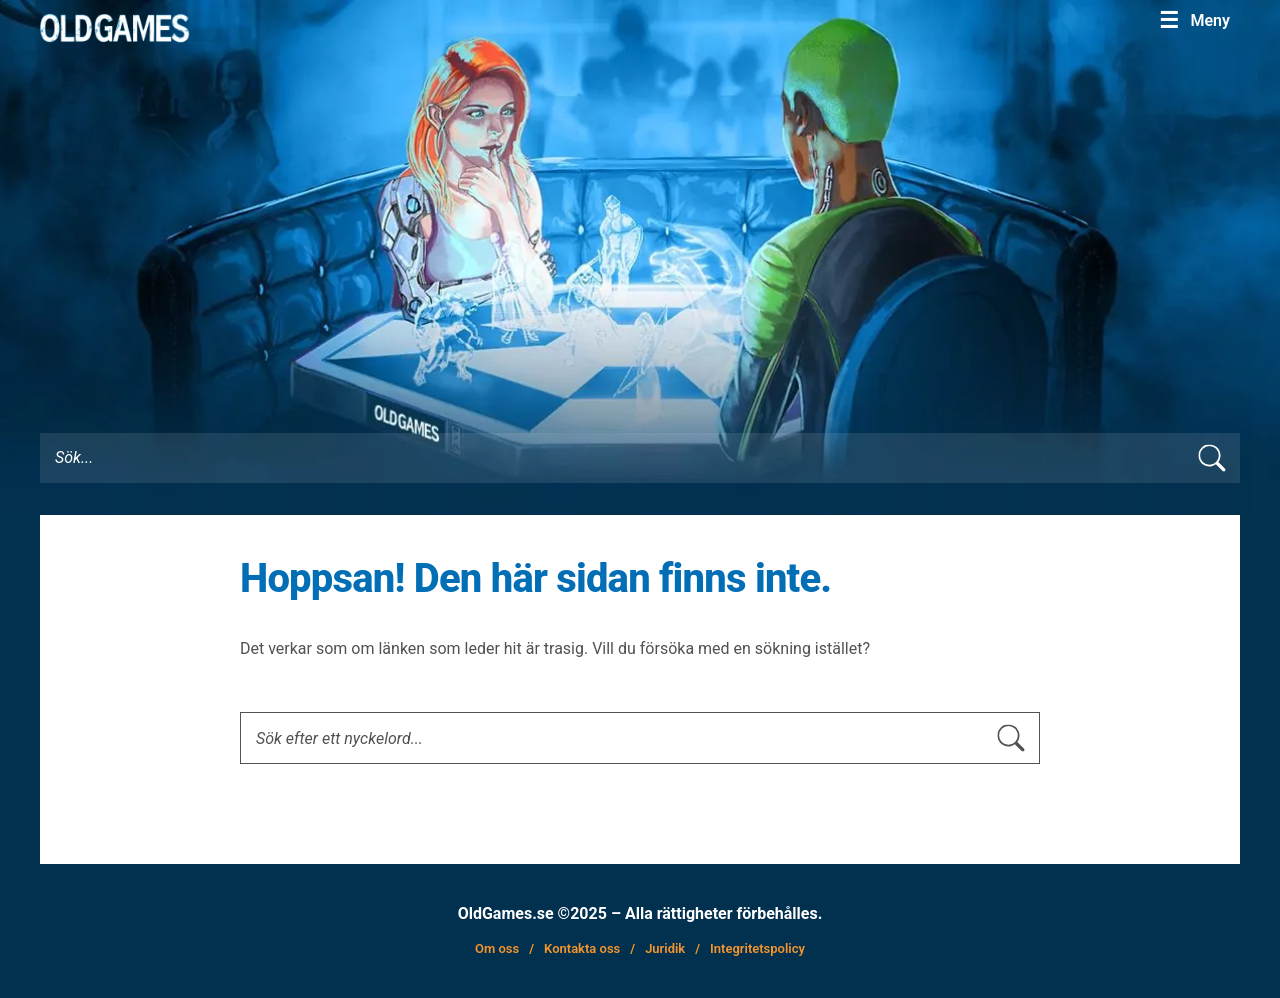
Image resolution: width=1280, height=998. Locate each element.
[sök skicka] (1021, 739)
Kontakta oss (582, 948)
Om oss (497, 948)
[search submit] (1222, 459)
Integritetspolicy (757, 948)
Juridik (665, 948)
